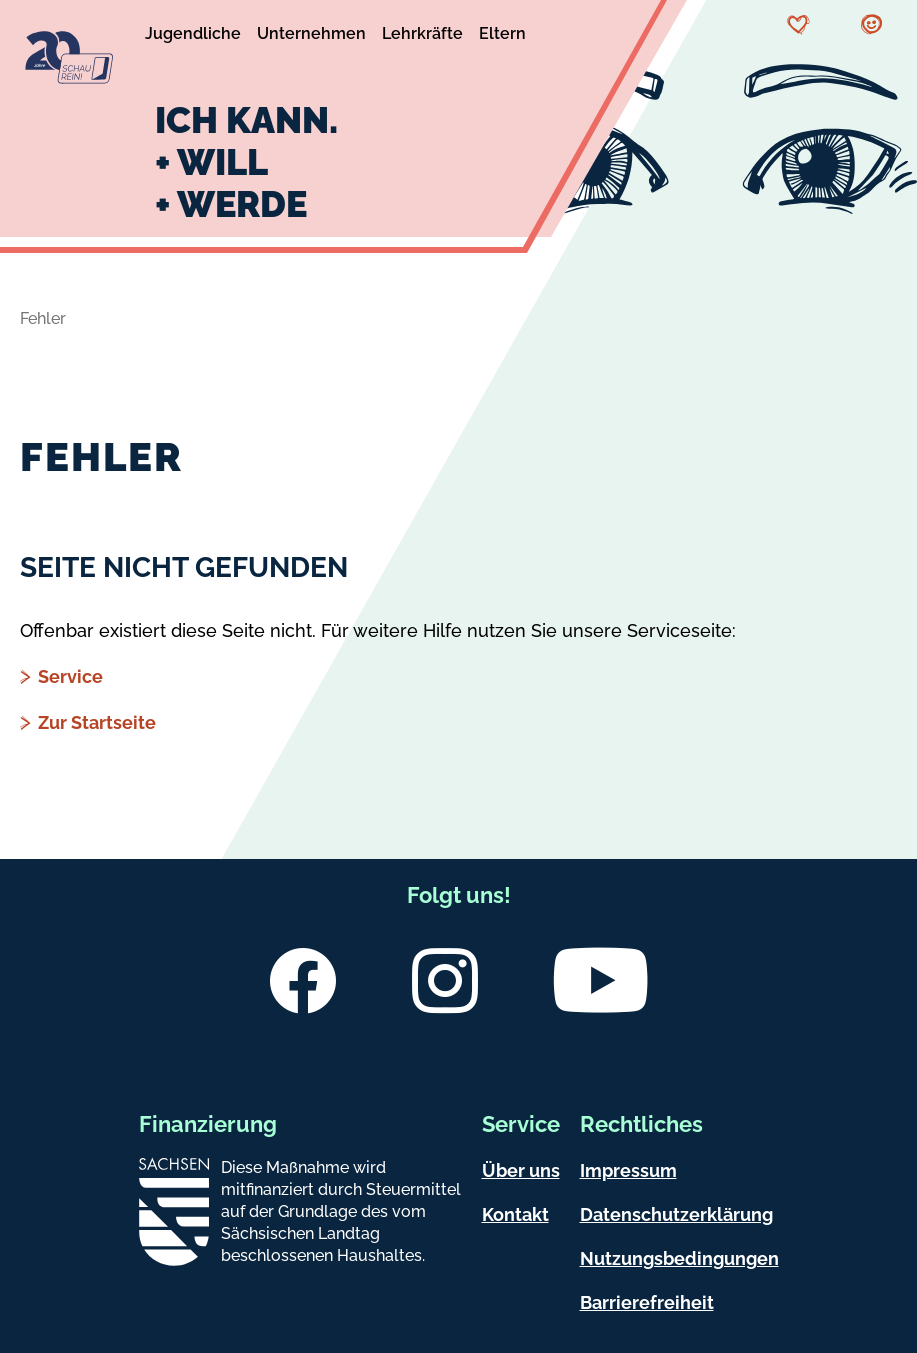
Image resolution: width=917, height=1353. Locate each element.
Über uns (521, 1170)
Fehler (43, 318)
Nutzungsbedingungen (679, 1258)
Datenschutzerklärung (676, 1214)
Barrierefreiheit (647, 1302)
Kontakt (515, 1214)
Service (70, 676)
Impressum (628, 1170)
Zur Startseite (97, 722)
